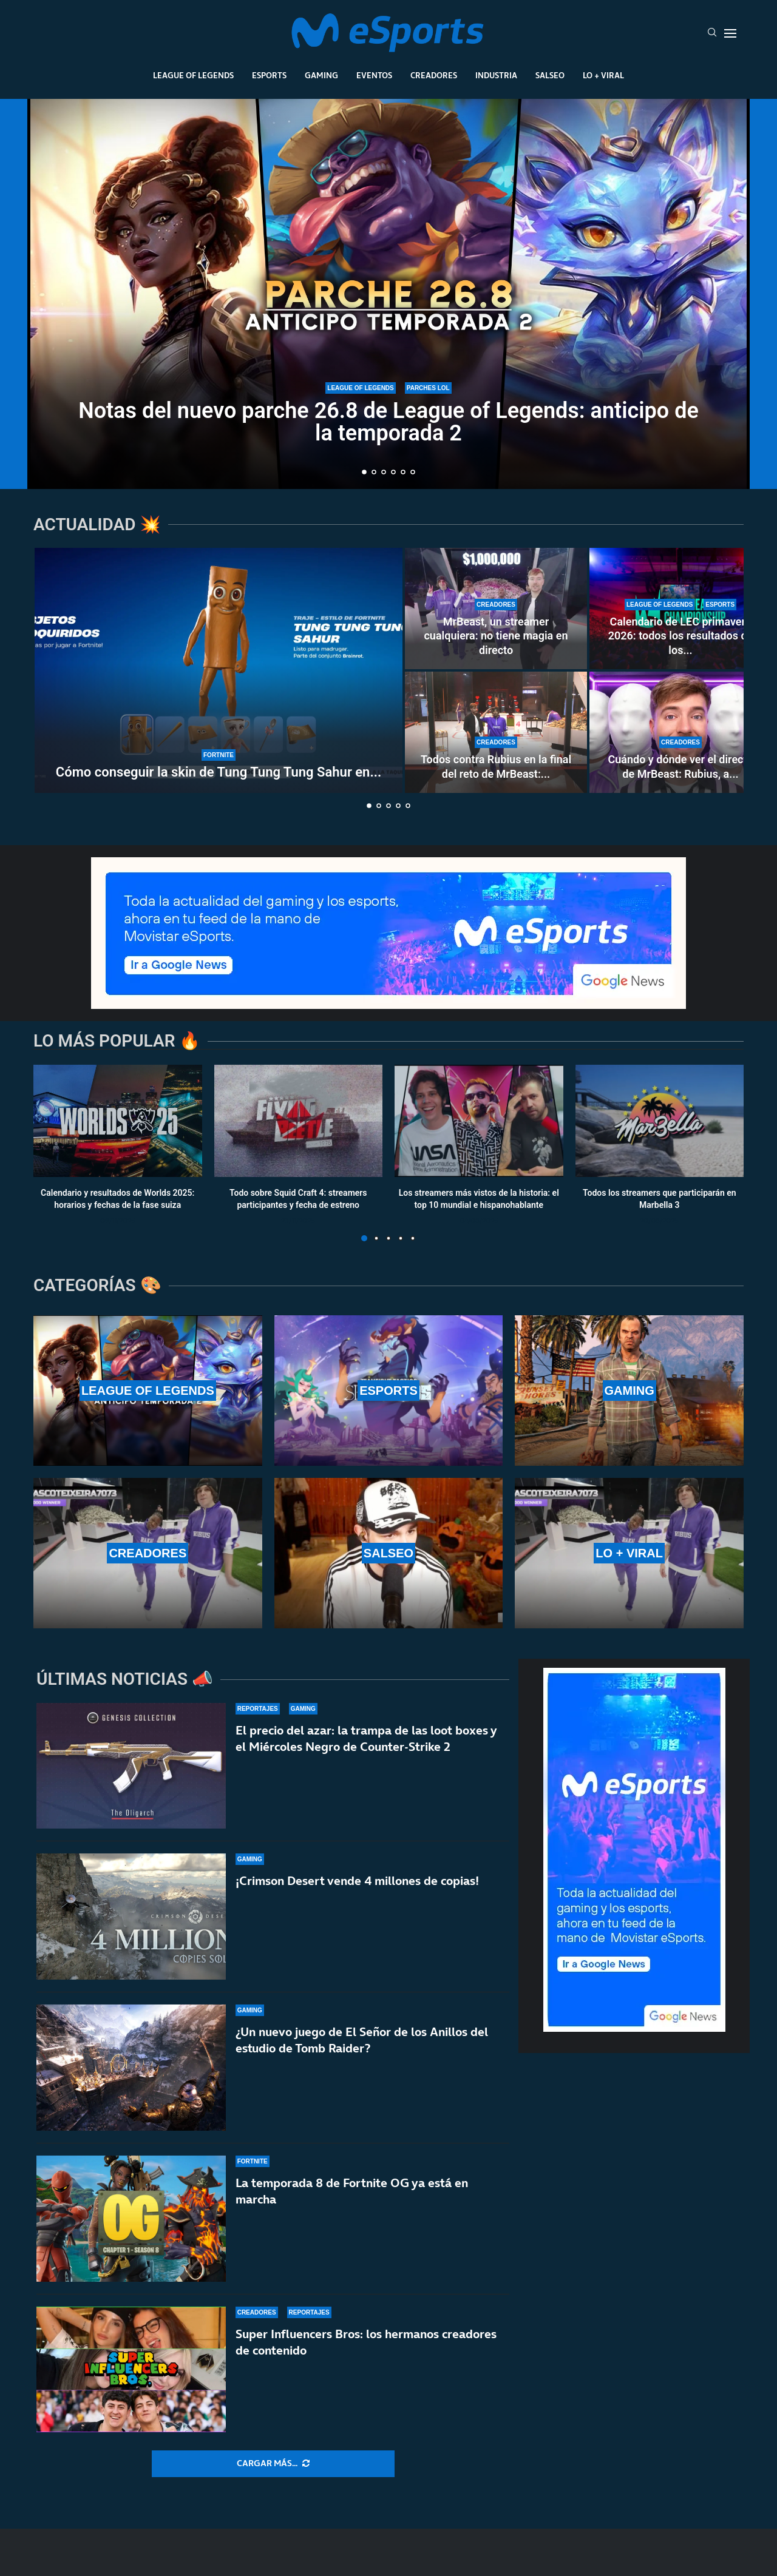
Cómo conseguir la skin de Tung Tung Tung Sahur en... (218, 772)
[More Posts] (273, 2463)
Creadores (433, 75)
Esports (269, 75)
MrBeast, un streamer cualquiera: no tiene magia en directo (496, 635)
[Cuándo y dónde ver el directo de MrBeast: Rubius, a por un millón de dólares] (680, 732)
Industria (496, 75)
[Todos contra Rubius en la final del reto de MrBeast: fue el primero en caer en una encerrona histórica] (496, 732)
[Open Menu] (730, 33)
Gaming (321, 75)
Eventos (374, 75)
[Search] (712, 33)
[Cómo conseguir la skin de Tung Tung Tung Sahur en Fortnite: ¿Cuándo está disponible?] (218, 670)
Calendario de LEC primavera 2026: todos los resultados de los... (680, 635)
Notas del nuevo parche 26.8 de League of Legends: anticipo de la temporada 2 (388, 422)
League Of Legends (193, 75)
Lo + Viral (603, 75)
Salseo (550, 75)
